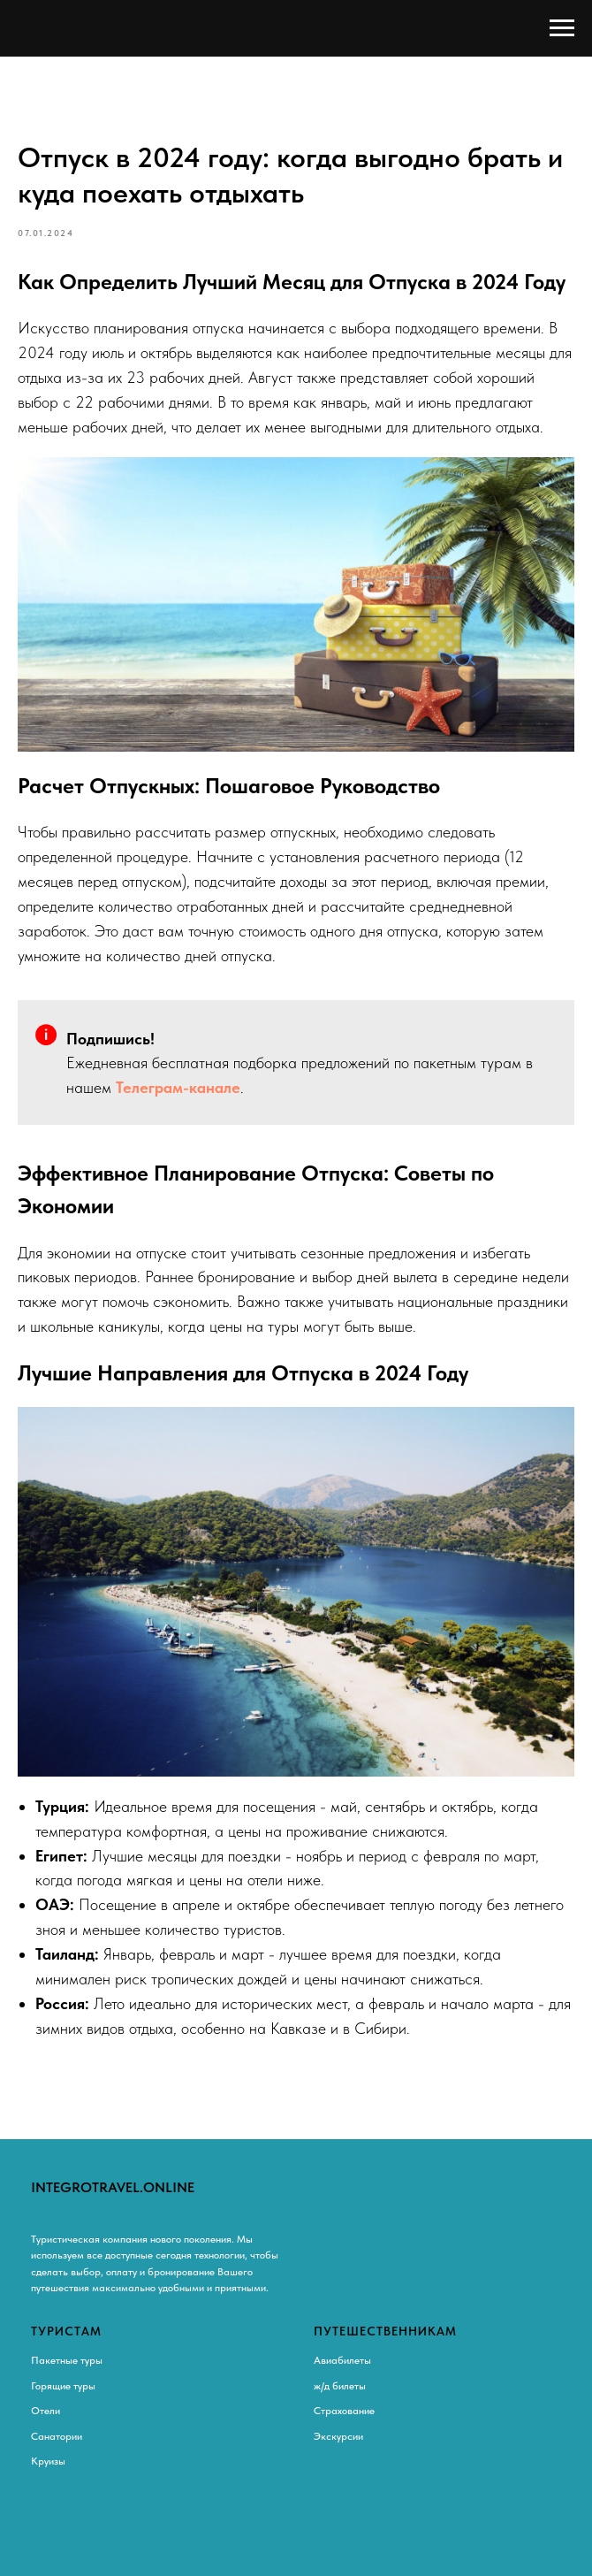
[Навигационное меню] (562, 28)
